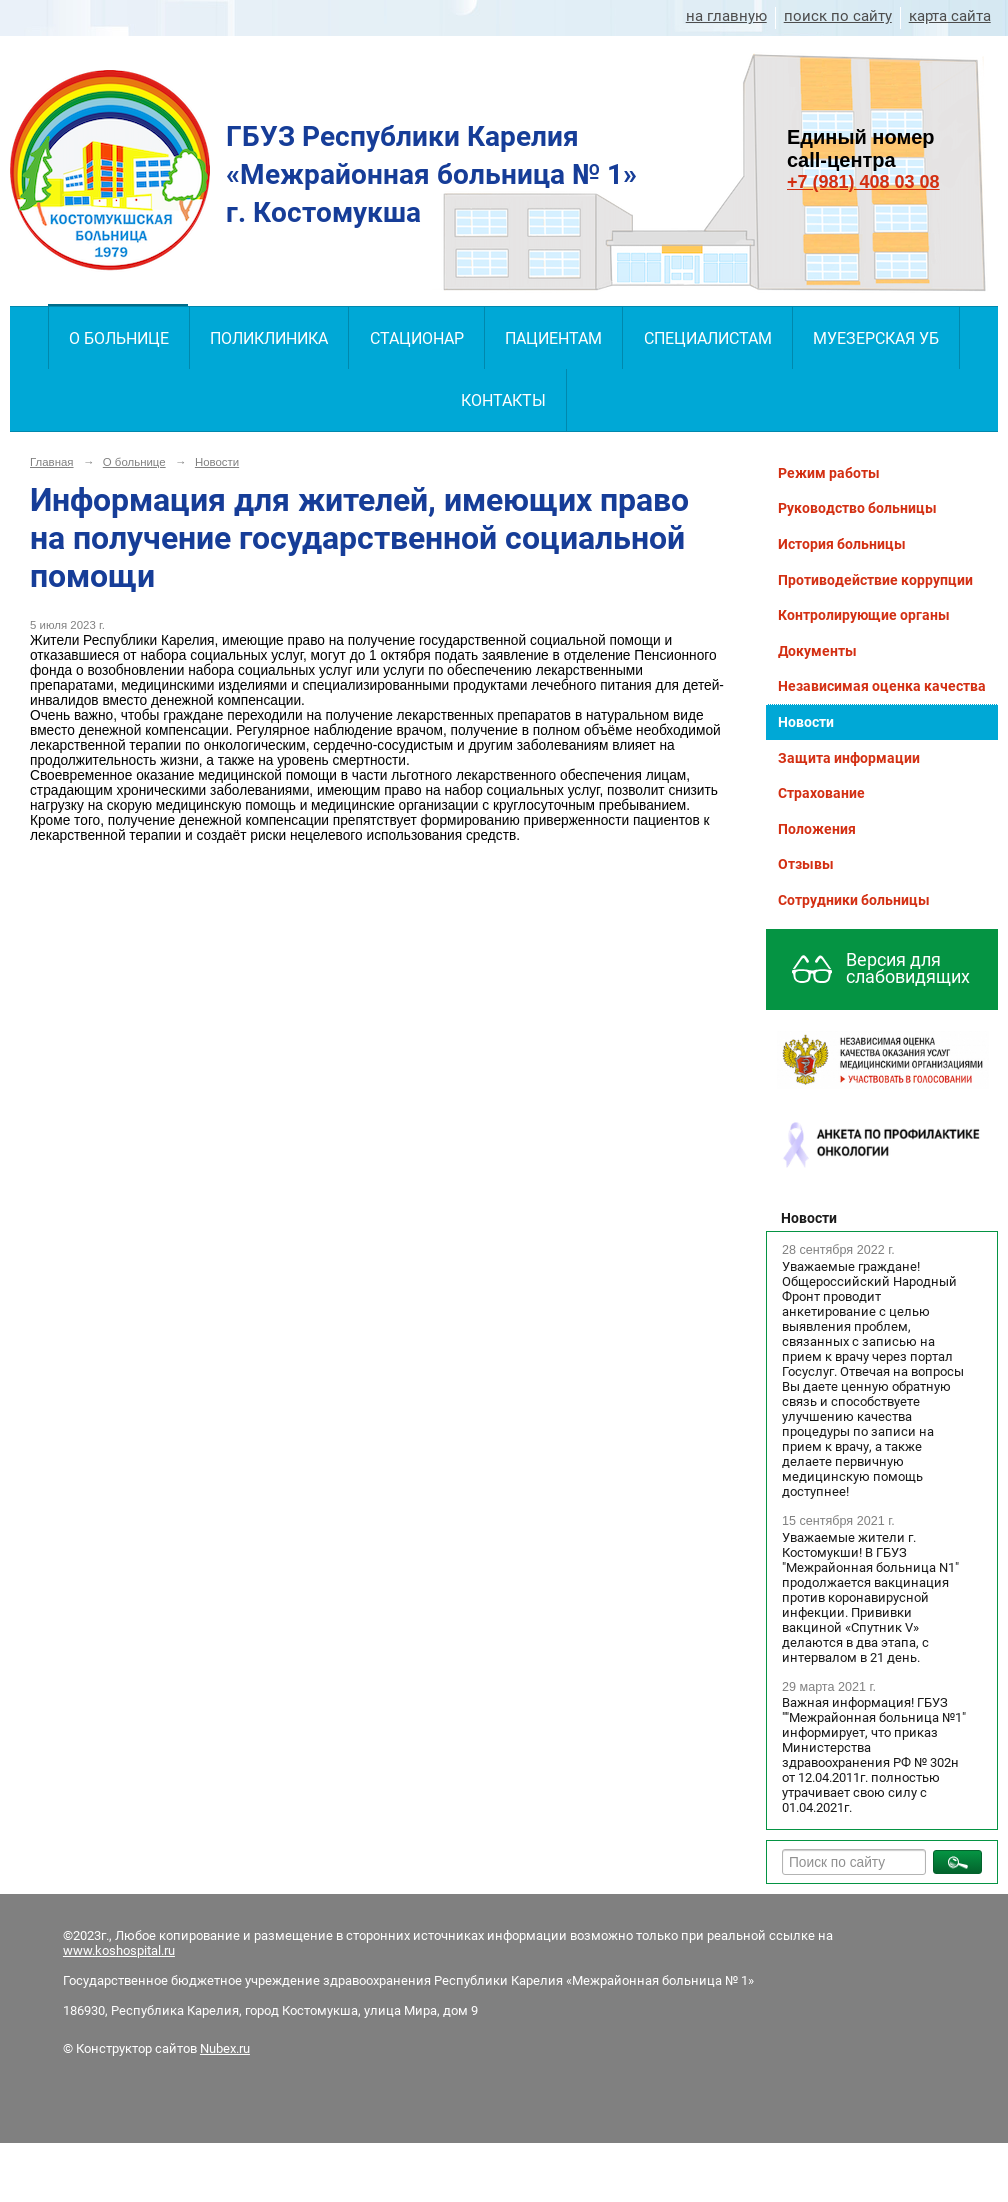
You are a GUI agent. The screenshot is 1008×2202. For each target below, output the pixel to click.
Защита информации (849, 758)
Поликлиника (269, 338)
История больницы (842, 544)
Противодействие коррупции (875, 580)
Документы (817, 651)
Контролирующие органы (864, 615)
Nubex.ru (225, 2048)
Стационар (417, 338)
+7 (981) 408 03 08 (863, 182)
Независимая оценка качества (882, 686)
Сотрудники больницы (854, 900)
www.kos (89, 1950)
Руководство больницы (857, 508)
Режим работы (829, 473)
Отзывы (806, 864)
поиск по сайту (838, 16)
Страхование (821, 793)
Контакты (503, 400)
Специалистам (708, 338)
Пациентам (553, 338)
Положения (817, 829)
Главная (52, 462)
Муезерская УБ (876, 338)
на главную (726, 16)
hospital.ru (145, 1950)
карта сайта (950, 16)
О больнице (119, 338)
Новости (217, 462)
